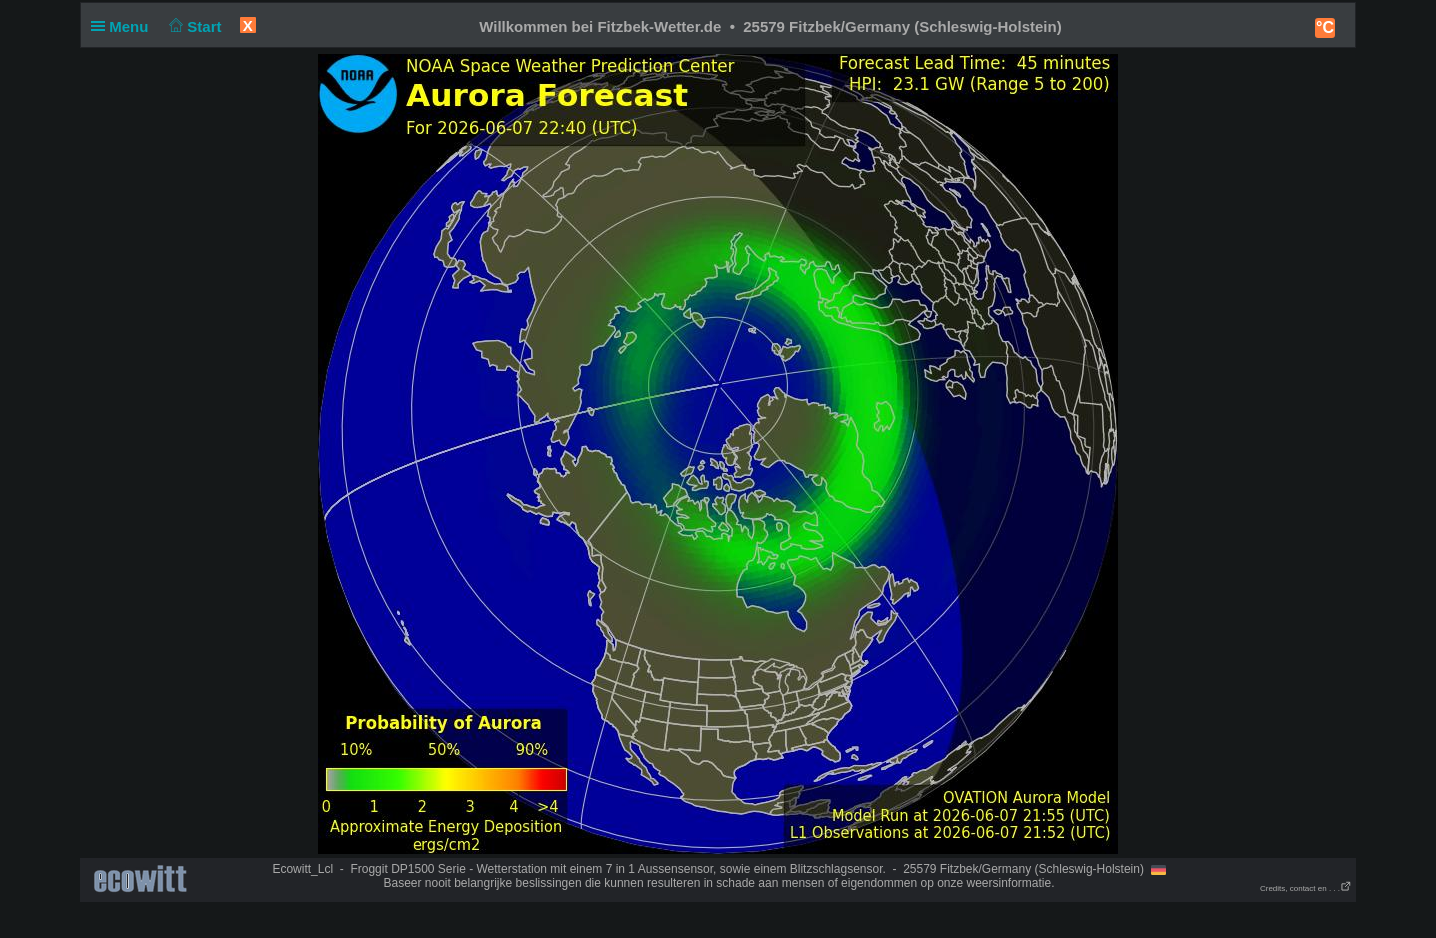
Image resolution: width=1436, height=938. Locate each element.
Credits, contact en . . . (1306, 888)
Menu (124, 26)
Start (193, 26)
